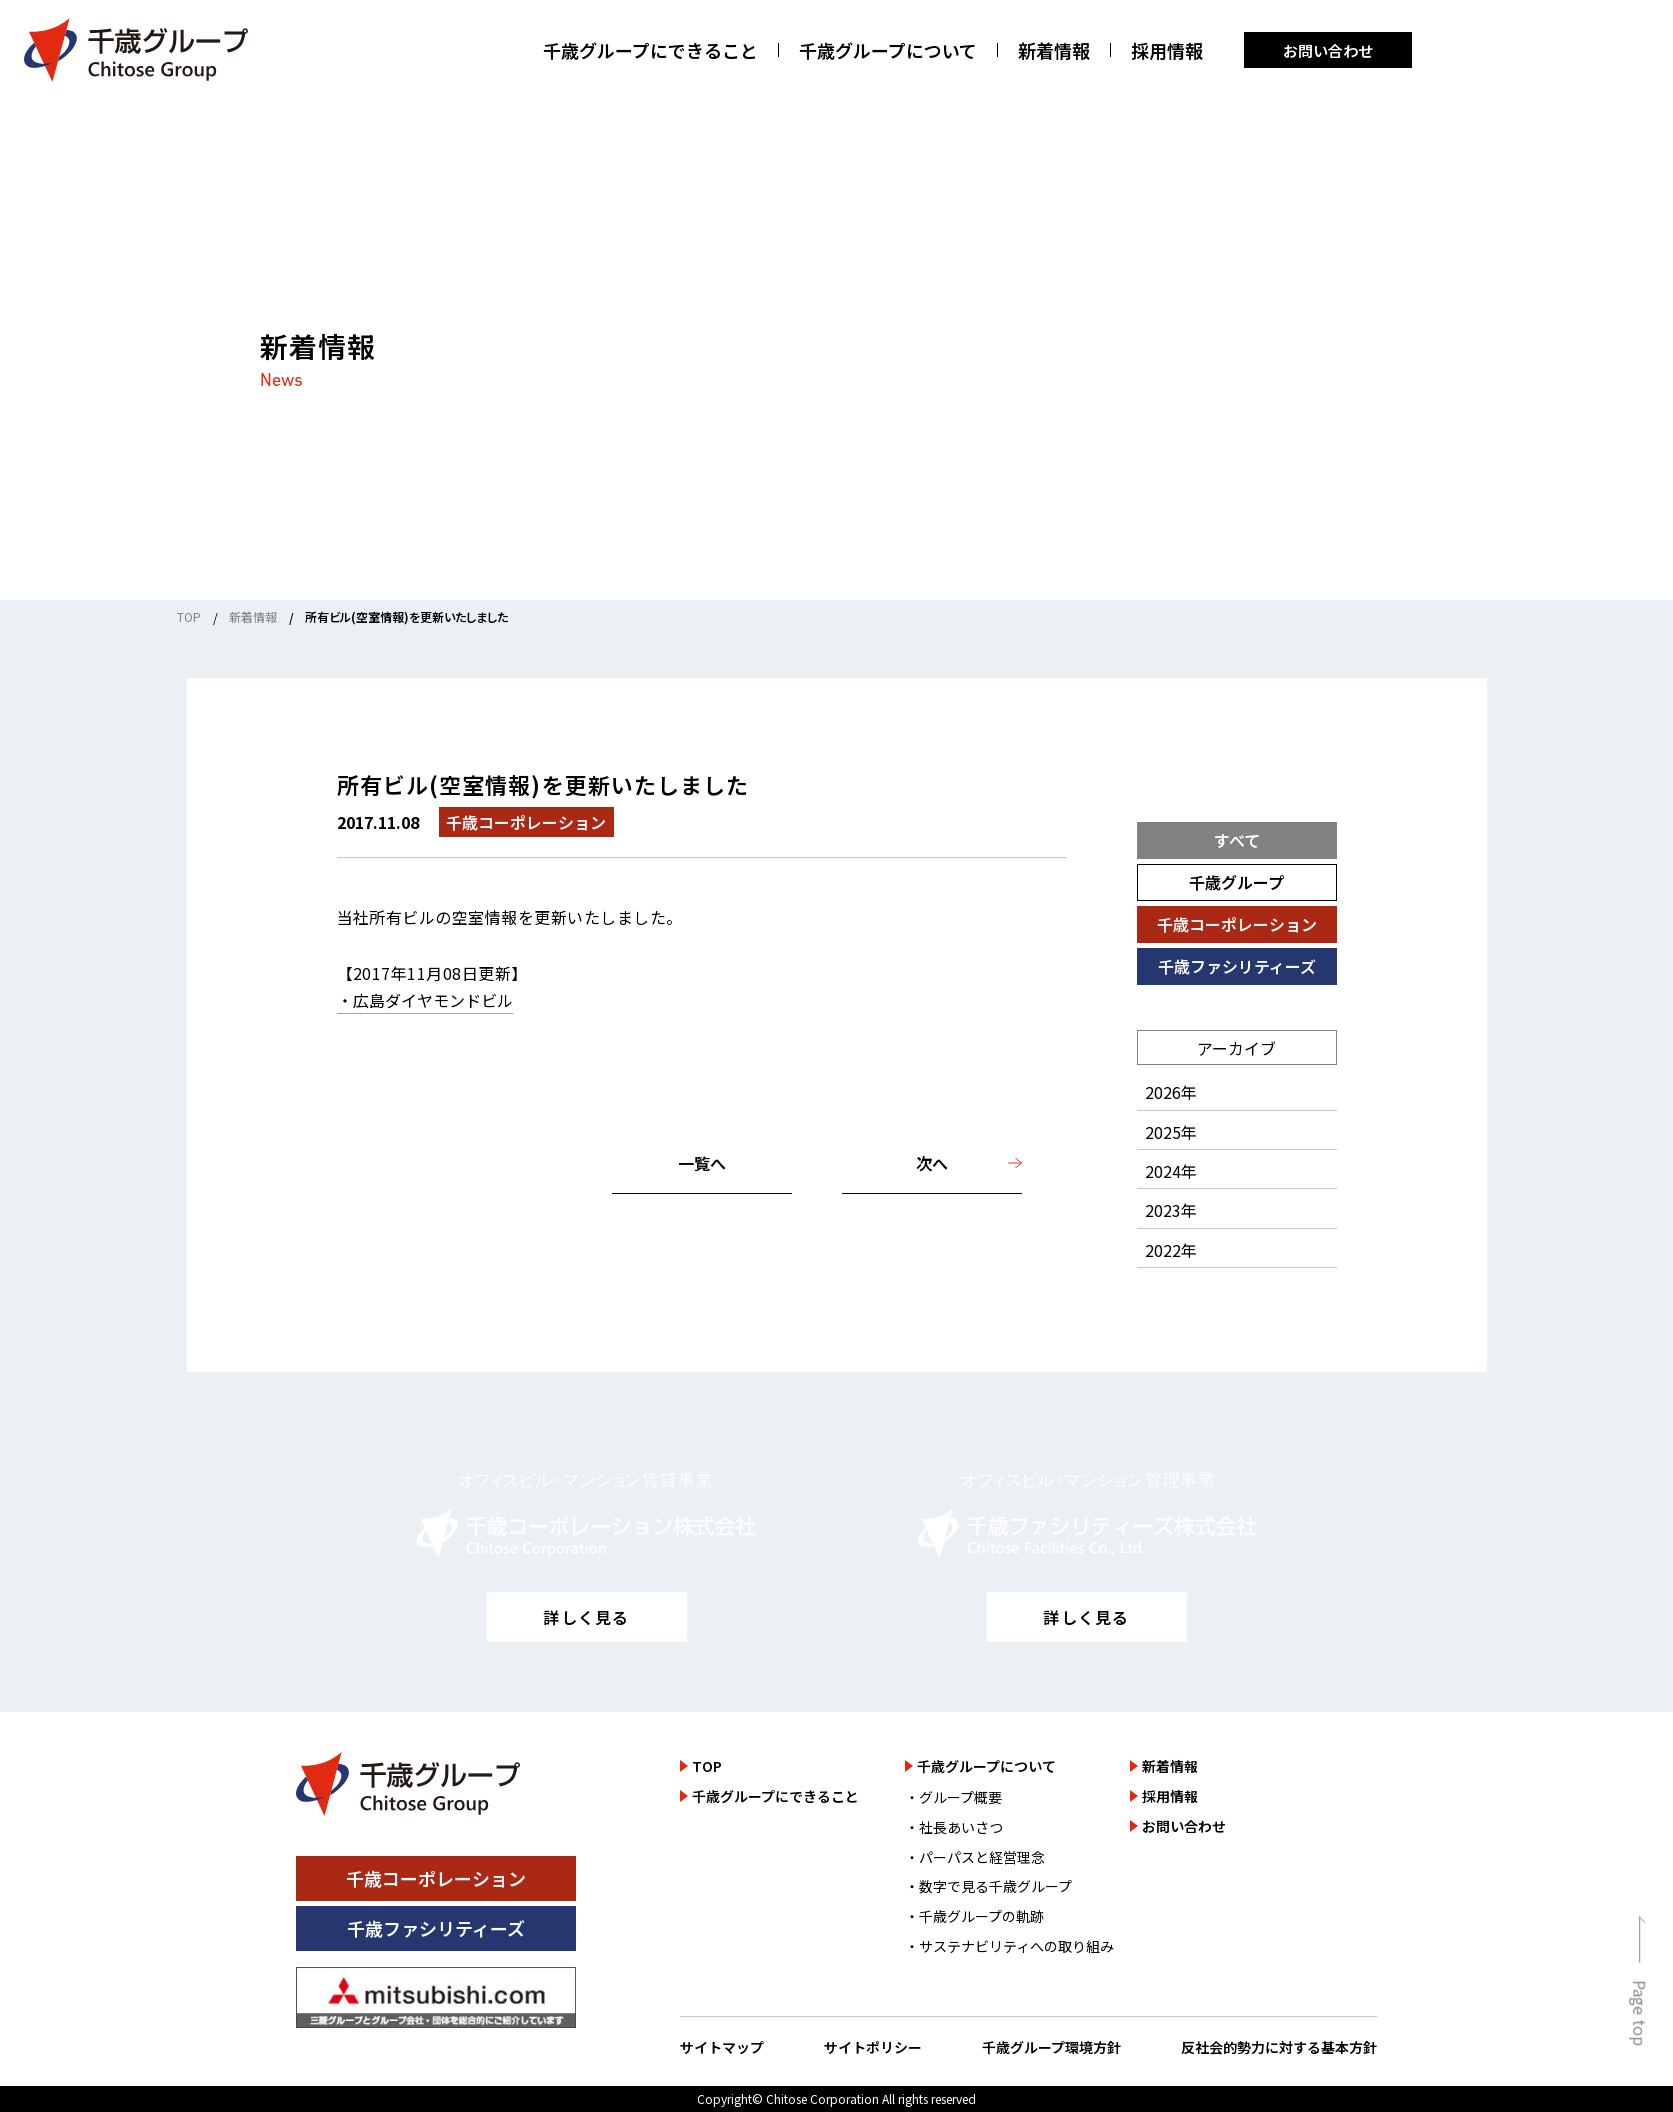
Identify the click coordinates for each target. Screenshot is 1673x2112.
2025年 (1171, 1132)
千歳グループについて (888, 50)
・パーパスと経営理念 (975, 1857)
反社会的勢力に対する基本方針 (1279, 2047)
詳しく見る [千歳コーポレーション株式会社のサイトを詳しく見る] (586, 1617)
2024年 (1171, 1171)
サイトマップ (722, 2047)
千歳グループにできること (650, 50)
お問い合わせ (1328, 50)
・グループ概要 (953, 1797)
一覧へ (702, 1163)
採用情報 (1167, 50)
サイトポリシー (873, 2047)
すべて (1237, 840)
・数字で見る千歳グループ (988, 1886)
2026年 (1171, 1092)
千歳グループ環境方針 (1051, 2047)
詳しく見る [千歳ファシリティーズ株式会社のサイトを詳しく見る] (1086, 1617)
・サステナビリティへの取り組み (1009, 1946)
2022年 (1171, 1250)
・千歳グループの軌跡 (974, 1916)
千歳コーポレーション (1237, 924)
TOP (189, 616)
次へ (932, 1163)
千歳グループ (1236, 882)
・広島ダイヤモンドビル (425, 1000)
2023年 (1171, 1210)
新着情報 (1054, 50)
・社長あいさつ (954, 1827)
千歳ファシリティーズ (1237, 966)
